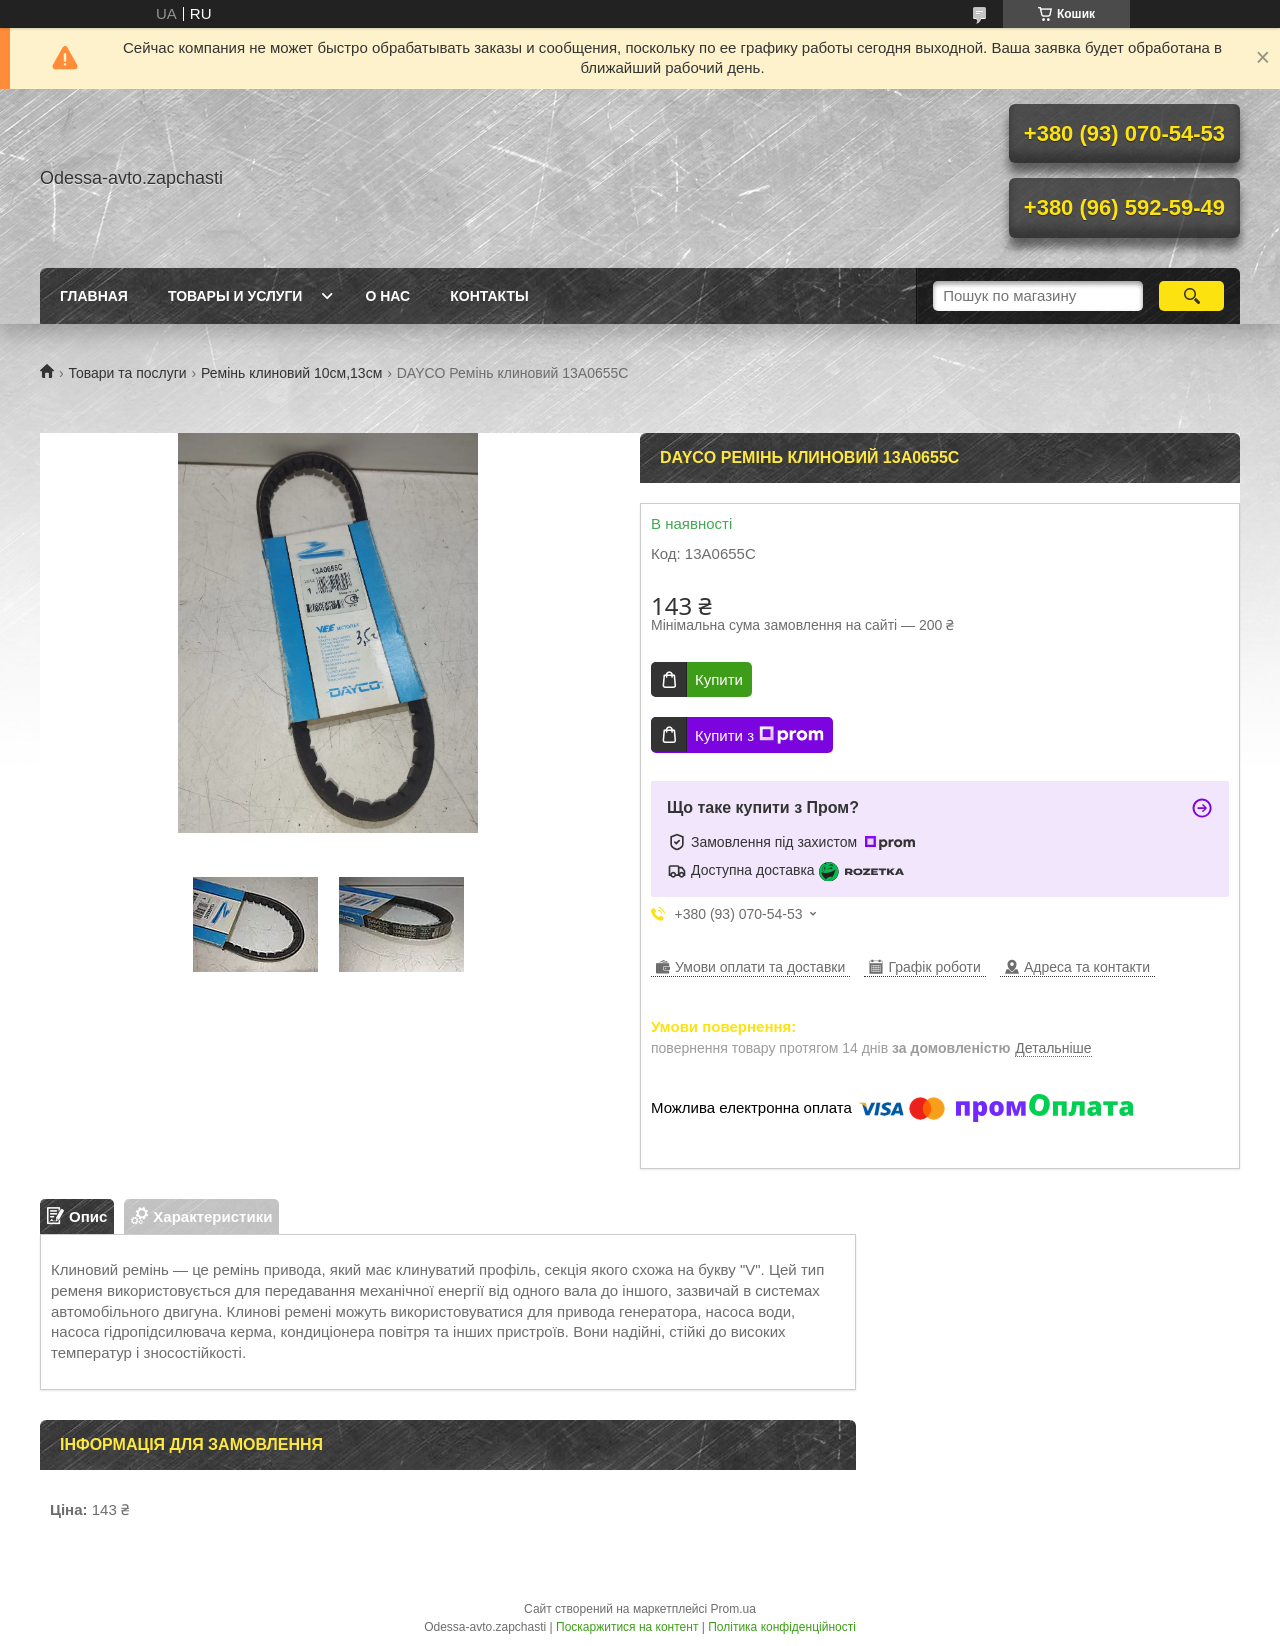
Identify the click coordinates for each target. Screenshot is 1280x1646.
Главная (94, 296)
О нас (387, 296)
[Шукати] (1191, 296)
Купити (719, 679)
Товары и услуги (235, 296)
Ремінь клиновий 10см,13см (291, 373)
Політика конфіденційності (782, 1627)
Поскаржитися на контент (627, 1627)
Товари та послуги (127, 373)
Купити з (759, 735)
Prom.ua (733, 1609)
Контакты (489, 296)
